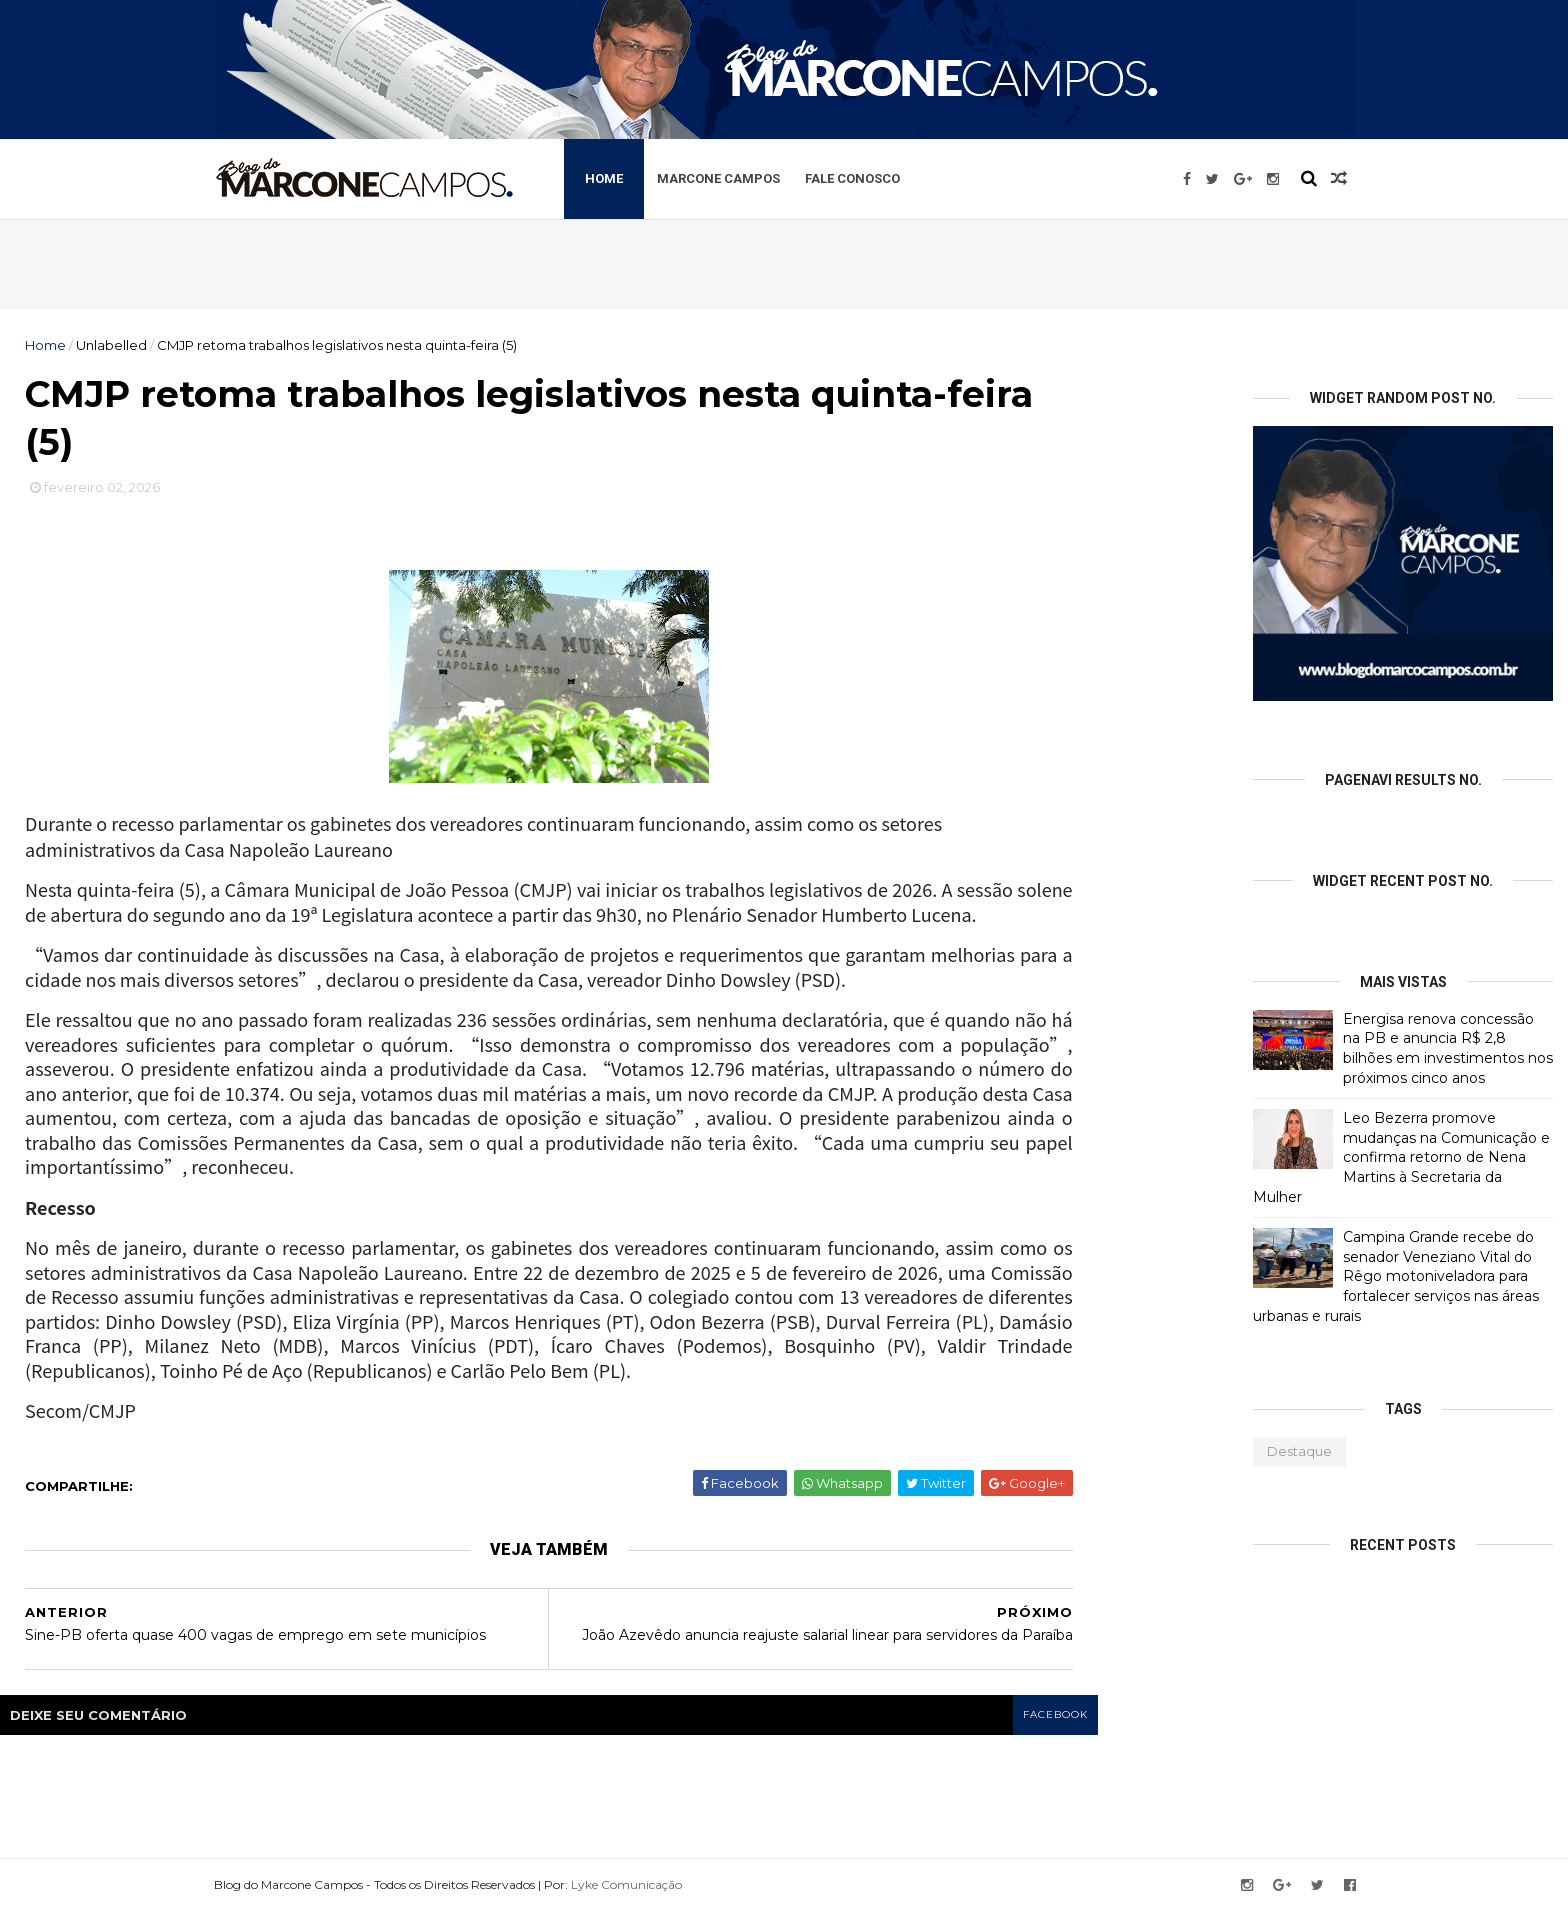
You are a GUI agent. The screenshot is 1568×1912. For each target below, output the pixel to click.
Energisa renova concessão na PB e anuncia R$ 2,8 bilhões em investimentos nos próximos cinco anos (1448, 1048)
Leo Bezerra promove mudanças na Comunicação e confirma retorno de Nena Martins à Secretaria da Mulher (1401, 1157)
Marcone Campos (718, 178)
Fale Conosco (852, 178)
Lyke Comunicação (626, 1884)
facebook (1055, 1714)
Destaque (1299, 1451)
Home (604, 178)
